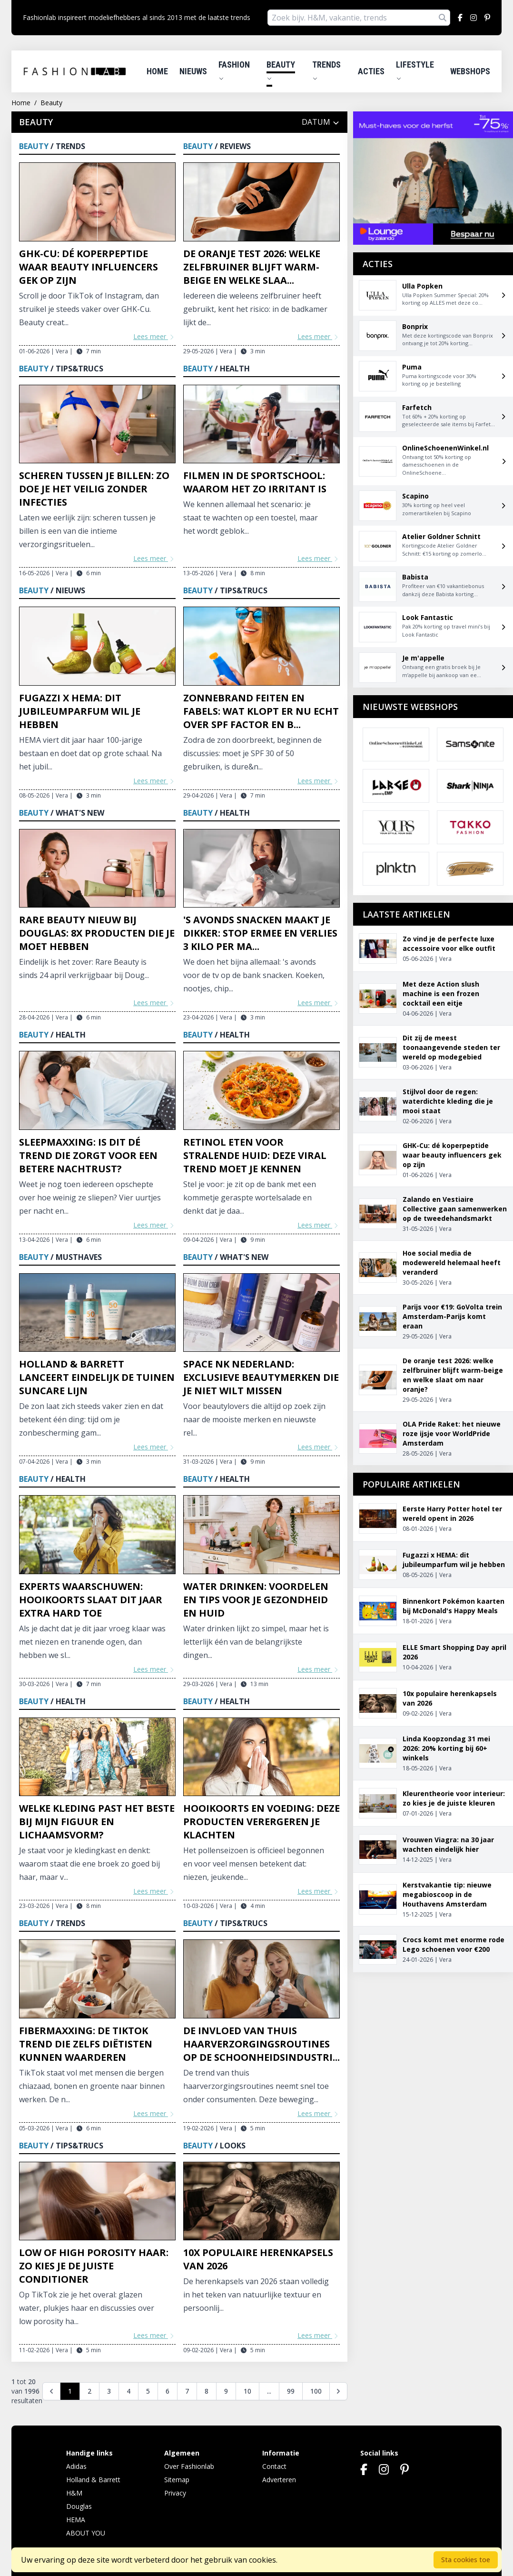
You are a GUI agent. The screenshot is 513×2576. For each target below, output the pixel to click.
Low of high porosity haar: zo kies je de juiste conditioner (93, 2266)
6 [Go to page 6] (167, 2391)
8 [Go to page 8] (206, 2391)
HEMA (75, 2519)
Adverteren (279, 2479)
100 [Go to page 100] (316, 2391)
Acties (371, 71)
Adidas (76, 2466)
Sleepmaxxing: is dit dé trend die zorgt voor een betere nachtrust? (88, 1155)
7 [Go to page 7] (187, 2391)
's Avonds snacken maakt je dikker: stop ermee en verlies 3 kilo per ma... (260, 933)
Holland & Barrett (93, 2479)
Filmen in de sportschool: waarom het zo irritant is (254, 482)
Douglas (79, 2506)
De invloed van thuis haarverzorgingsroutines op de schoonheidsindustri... (261, 2044)
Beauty (280, 70)
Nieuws (193, 71)
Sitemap (176, 2479)
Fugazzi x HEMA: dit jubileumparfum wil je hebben (79, 711)
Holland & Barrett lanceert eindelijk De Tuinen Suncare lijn (97, 1377)
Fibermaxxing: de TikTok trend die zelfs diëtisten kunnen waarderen (85, 2044)
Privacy (175, 2492)
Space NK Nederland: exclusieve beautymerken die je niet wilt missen (261, 1377)
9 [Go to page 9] (226, 2391)
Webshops (470, 71)
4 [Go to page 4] (128, 2391)
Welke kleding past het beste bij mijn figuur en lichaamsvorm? (97, 1821)
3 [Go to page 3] (109, 2391)
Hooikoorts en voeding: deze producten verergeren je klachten (261, 1821)
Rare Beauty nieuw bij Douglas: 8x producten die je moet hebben (97, 933)
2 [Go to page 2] (89, 2391)
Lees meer (154, 336)
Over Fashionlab (189, 2466)
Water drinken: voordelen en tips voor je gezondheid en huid (255, 1599)
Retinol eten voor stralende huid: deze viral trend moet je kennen (254, 1155)
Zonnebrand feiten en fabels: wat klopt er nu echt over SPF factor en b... (261, 711)
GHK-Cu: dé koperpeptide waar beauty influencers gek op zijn (88, 267)
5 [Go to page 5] (148, 2391)
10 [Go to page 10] (247, 2391)
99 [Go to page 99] (291, 2391)
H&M (74, 2492)
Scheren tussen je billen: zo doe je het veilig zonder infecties (94, 489)
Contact (274, 2466)
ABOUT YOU (85, 2532)
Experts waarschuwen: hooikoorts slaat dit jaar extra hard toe (90, 1599)
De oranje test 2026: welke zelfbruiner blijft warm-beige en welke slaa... (251, 267)
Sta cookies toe (465, 2559)
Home (157, 71)
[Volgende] (338, 2391)
